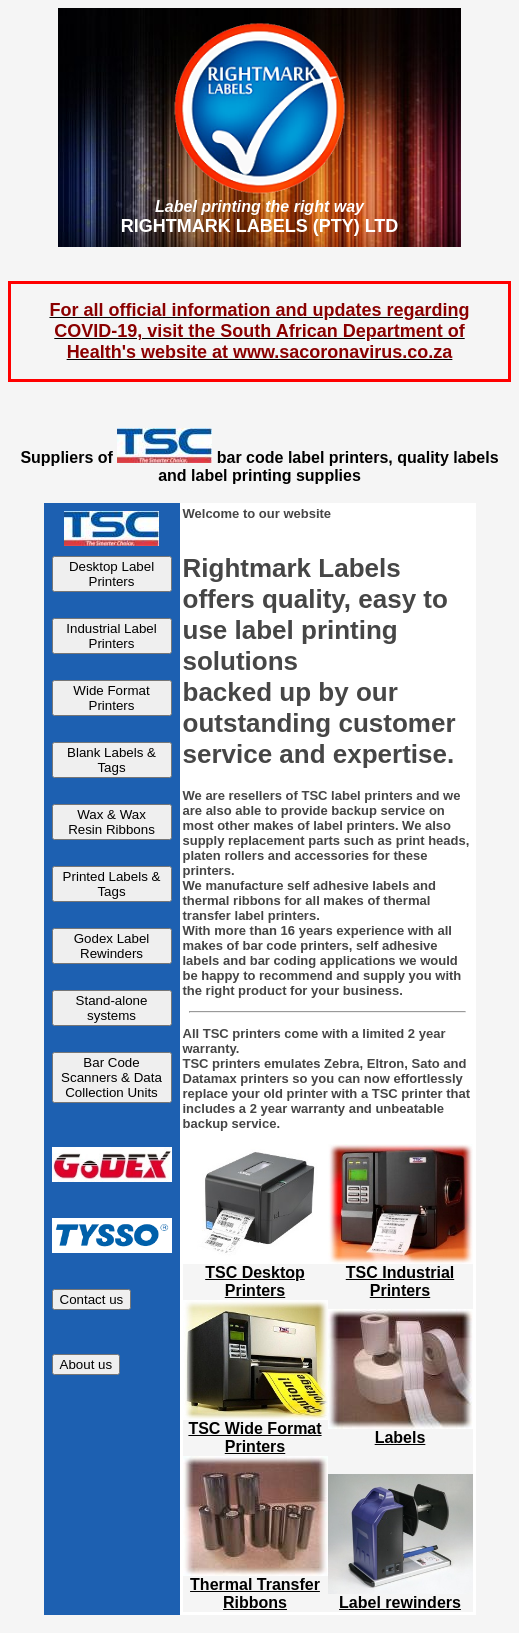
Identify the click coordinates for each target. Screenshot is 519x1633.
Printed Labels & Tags (112, 884)
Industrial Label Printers (111, 636)
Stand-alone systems (112, 1008)
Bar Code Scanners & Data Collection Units (111, 1077)
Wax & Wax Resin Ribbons (111, 822)
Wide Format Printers (111, 698)
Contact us (92, 1299)
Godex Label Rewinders (112, 946)
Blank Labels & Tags (111, 760)
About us (86, 1364)
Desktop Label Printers (111, 574)
